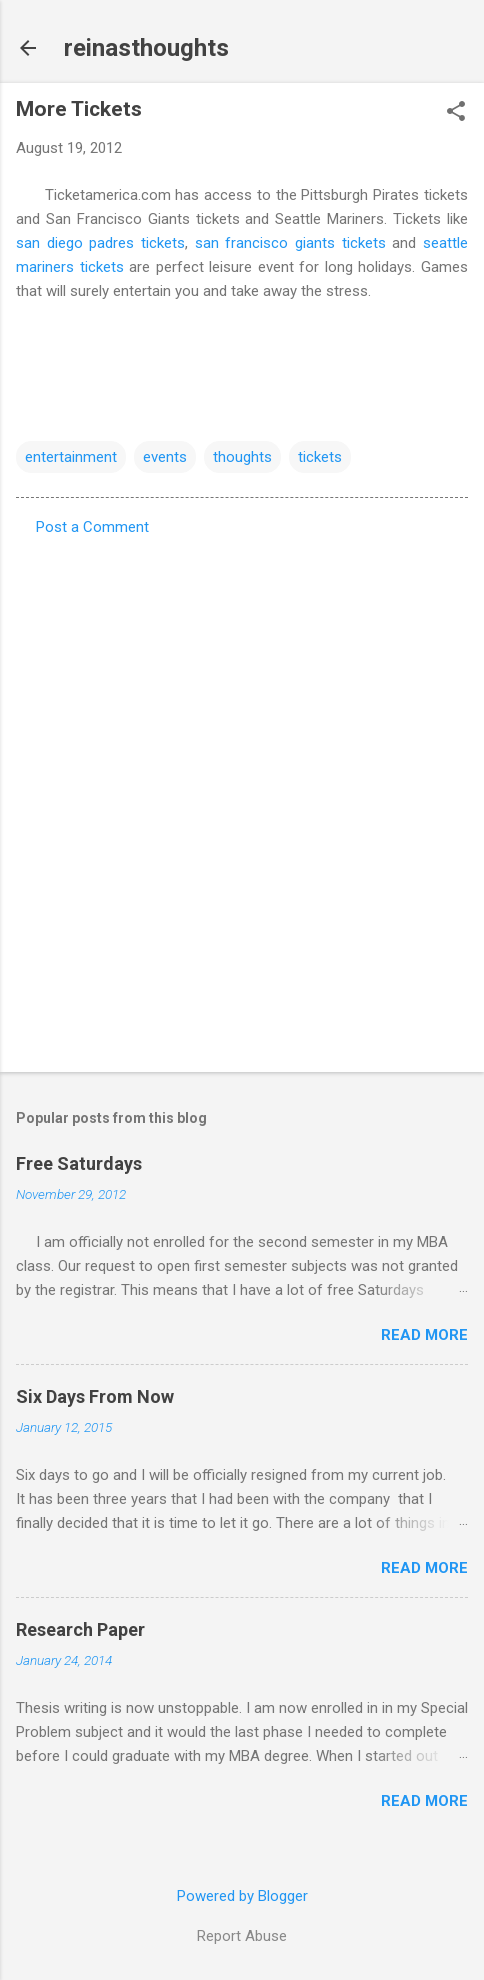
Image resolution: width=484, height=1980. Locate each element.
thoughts (242, 457)
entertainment (71, 457)
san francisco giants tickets (290, 243)
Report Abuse (242, 1936)
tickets (320, 457)
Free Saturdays (79, 1163)
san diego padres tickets (100, 243)
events (165, 457)
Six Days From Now (95, 1396)
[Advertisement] (242, 798)
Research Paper (80, 1629)
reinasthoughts (146, 48)
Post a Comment (92, 527)
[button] (456, 113)
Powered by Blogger (242, 1896)
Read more (424, 1335)
